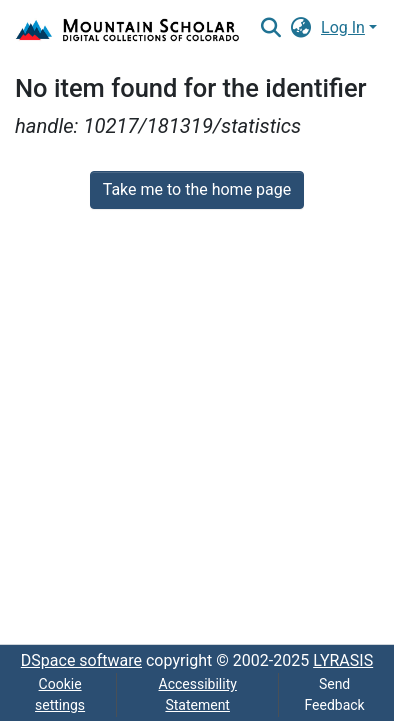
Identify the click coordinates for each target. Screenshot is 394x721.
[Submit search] (270, 28)
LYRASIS (343, 660)
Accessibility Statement (198, 694)
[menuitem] (301, 28)
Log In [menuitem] (343, 27)
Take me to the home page (197, 189)
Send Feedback (334, 694)
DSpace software (81, 660)
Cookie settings (60, 694)
